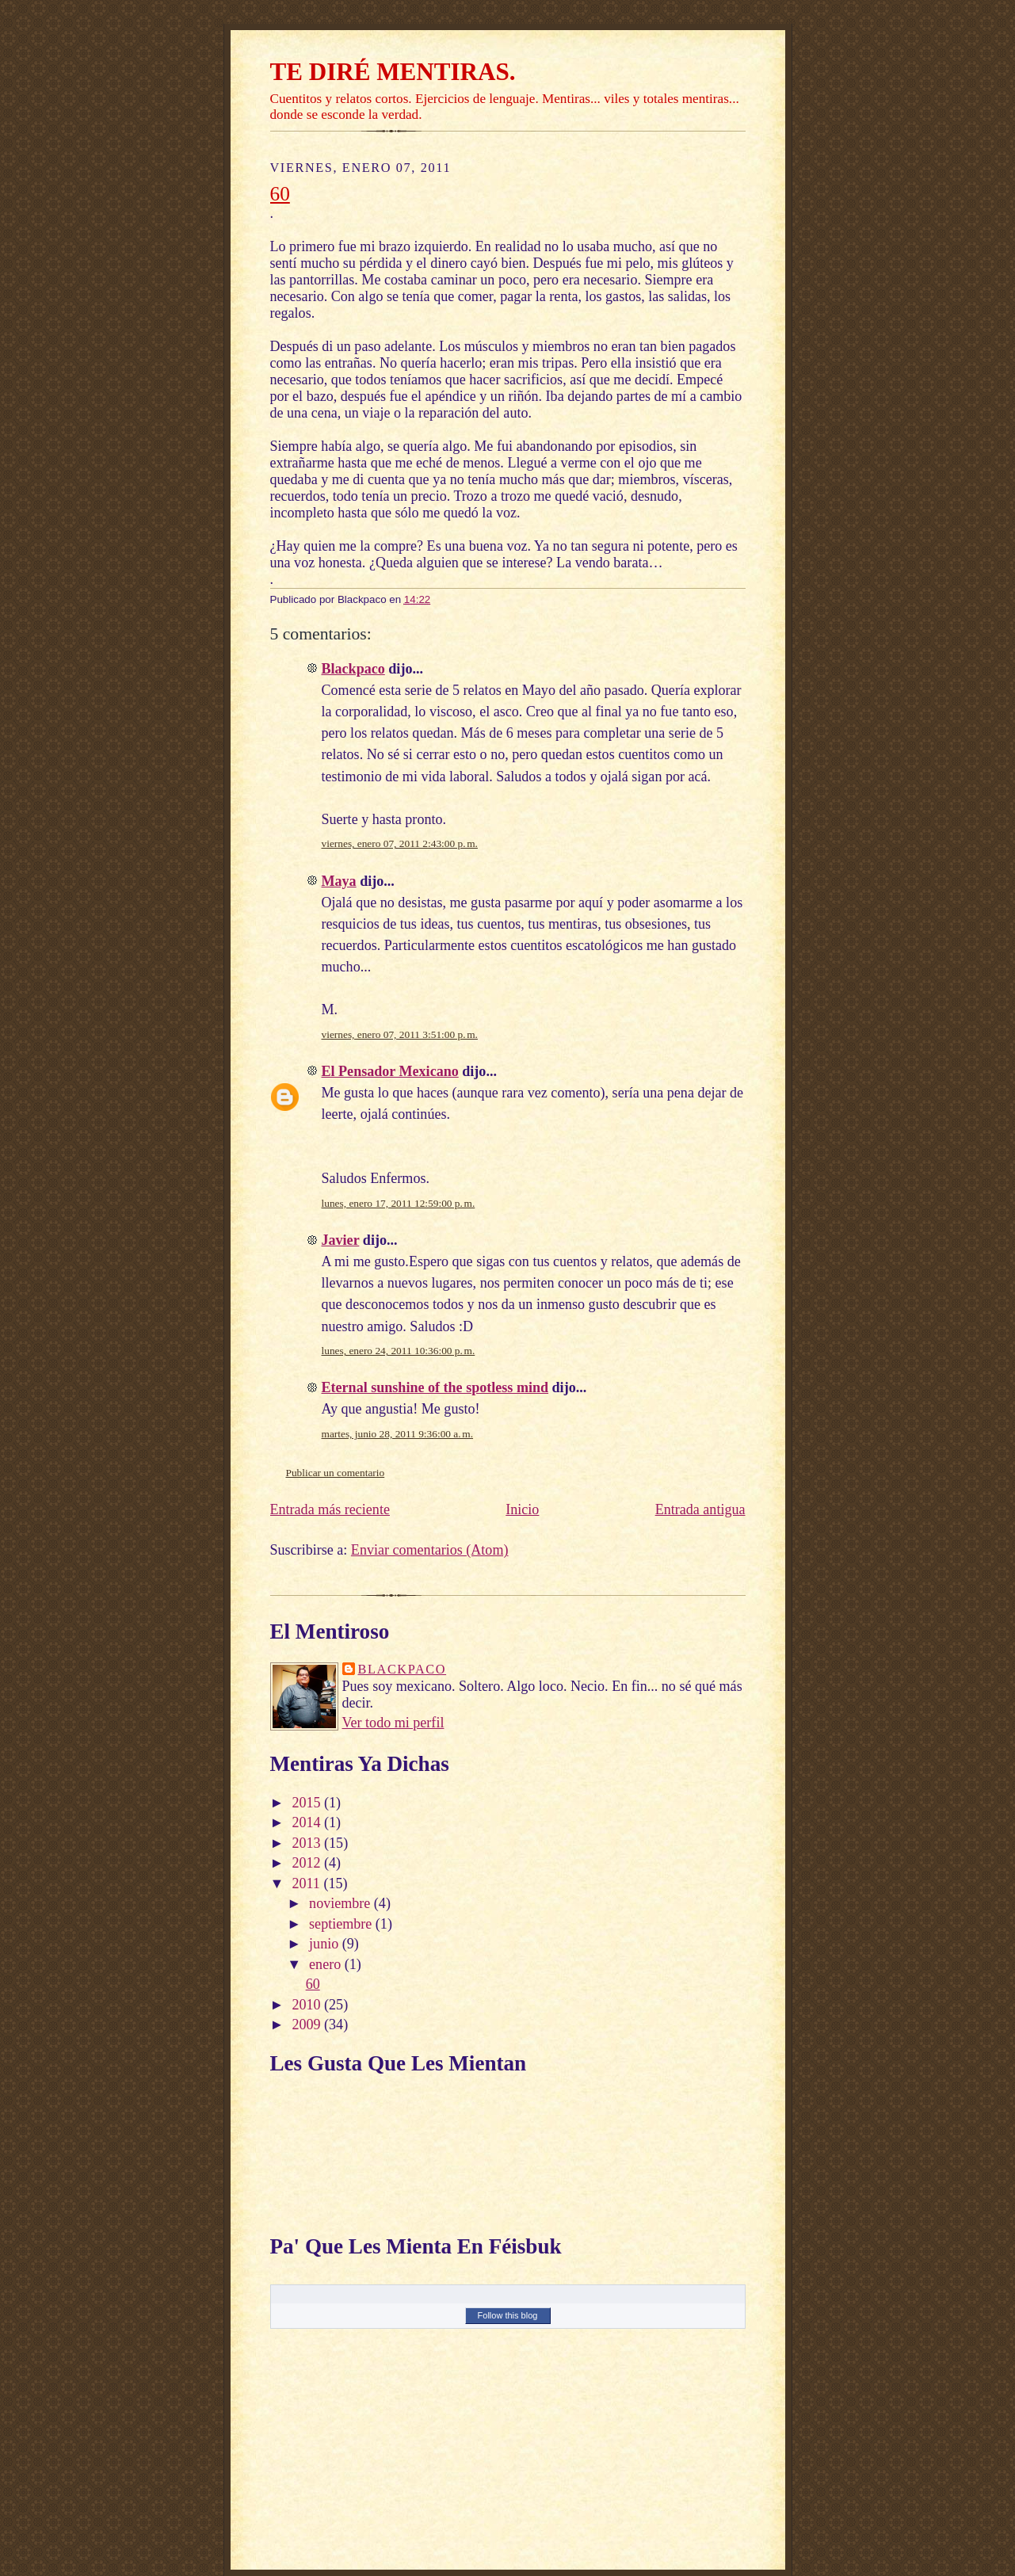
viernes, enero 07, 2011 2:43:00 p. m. (400, 843)
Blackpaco (353, 669)
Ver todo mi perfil (393, 1723)
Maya (339, 881)
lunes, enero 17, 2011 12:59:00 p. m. (398, 1203)
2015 (308, 1803)
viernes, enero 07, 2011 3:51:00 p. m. (400, 1034)
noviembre (341, 1903)
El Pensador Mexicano (390, 1071)
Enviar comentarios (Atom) (430, 1550)
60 (280, 193)
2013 (308, 1843)
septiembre (342, 1924)
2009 (308, 2024)
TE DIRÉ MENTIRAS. (393, 72)
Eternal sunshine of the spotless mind (435, 1387)
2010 (308, 2005)
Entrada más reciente (330, 1509)
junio (325, 1944)
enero (327, 1964)
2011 (307, 1883)
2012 (308, 1863)
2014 (308, 1822)
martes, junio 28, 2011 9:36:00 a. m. (398, 1434)
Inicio (522, 1509)
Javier (341, 1240)
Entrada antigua (700, 1509)
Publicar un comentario (335, 1473)
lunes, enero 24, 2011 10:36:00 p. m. (398, 1351)
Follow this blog (508, 2315)
